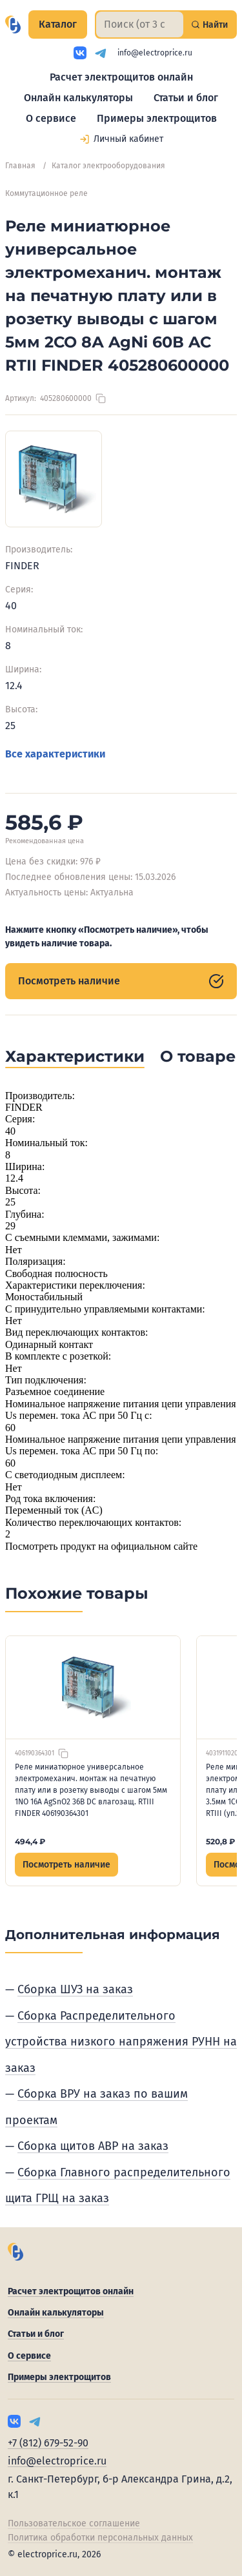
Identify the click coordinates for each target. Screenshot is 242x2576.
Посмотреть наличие (121, 981)
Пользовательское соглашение (74, 2523)
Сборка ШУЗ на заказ (75, 1989)
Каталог (58, 24)
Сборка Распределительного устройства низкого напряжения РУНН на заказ (121, 2042)
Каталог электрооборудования (108, 165)
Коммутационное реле (46, 193)
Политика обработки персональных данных (100, 2537)
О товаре (198, 1056)
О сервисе (51, 118)
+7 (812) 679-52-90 (48, 2443)
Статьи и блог (186, 98)
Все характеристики (55, 754)
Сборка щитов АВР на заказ (92, 2146)
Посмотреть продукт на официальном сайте (101, 1546)
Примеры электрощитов (157, 118)
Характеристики (75, 1056)
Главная (20, 165)
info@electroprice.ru (154, 53)
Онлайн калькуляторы (78, 98)
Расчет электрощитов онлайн (121, 77)
